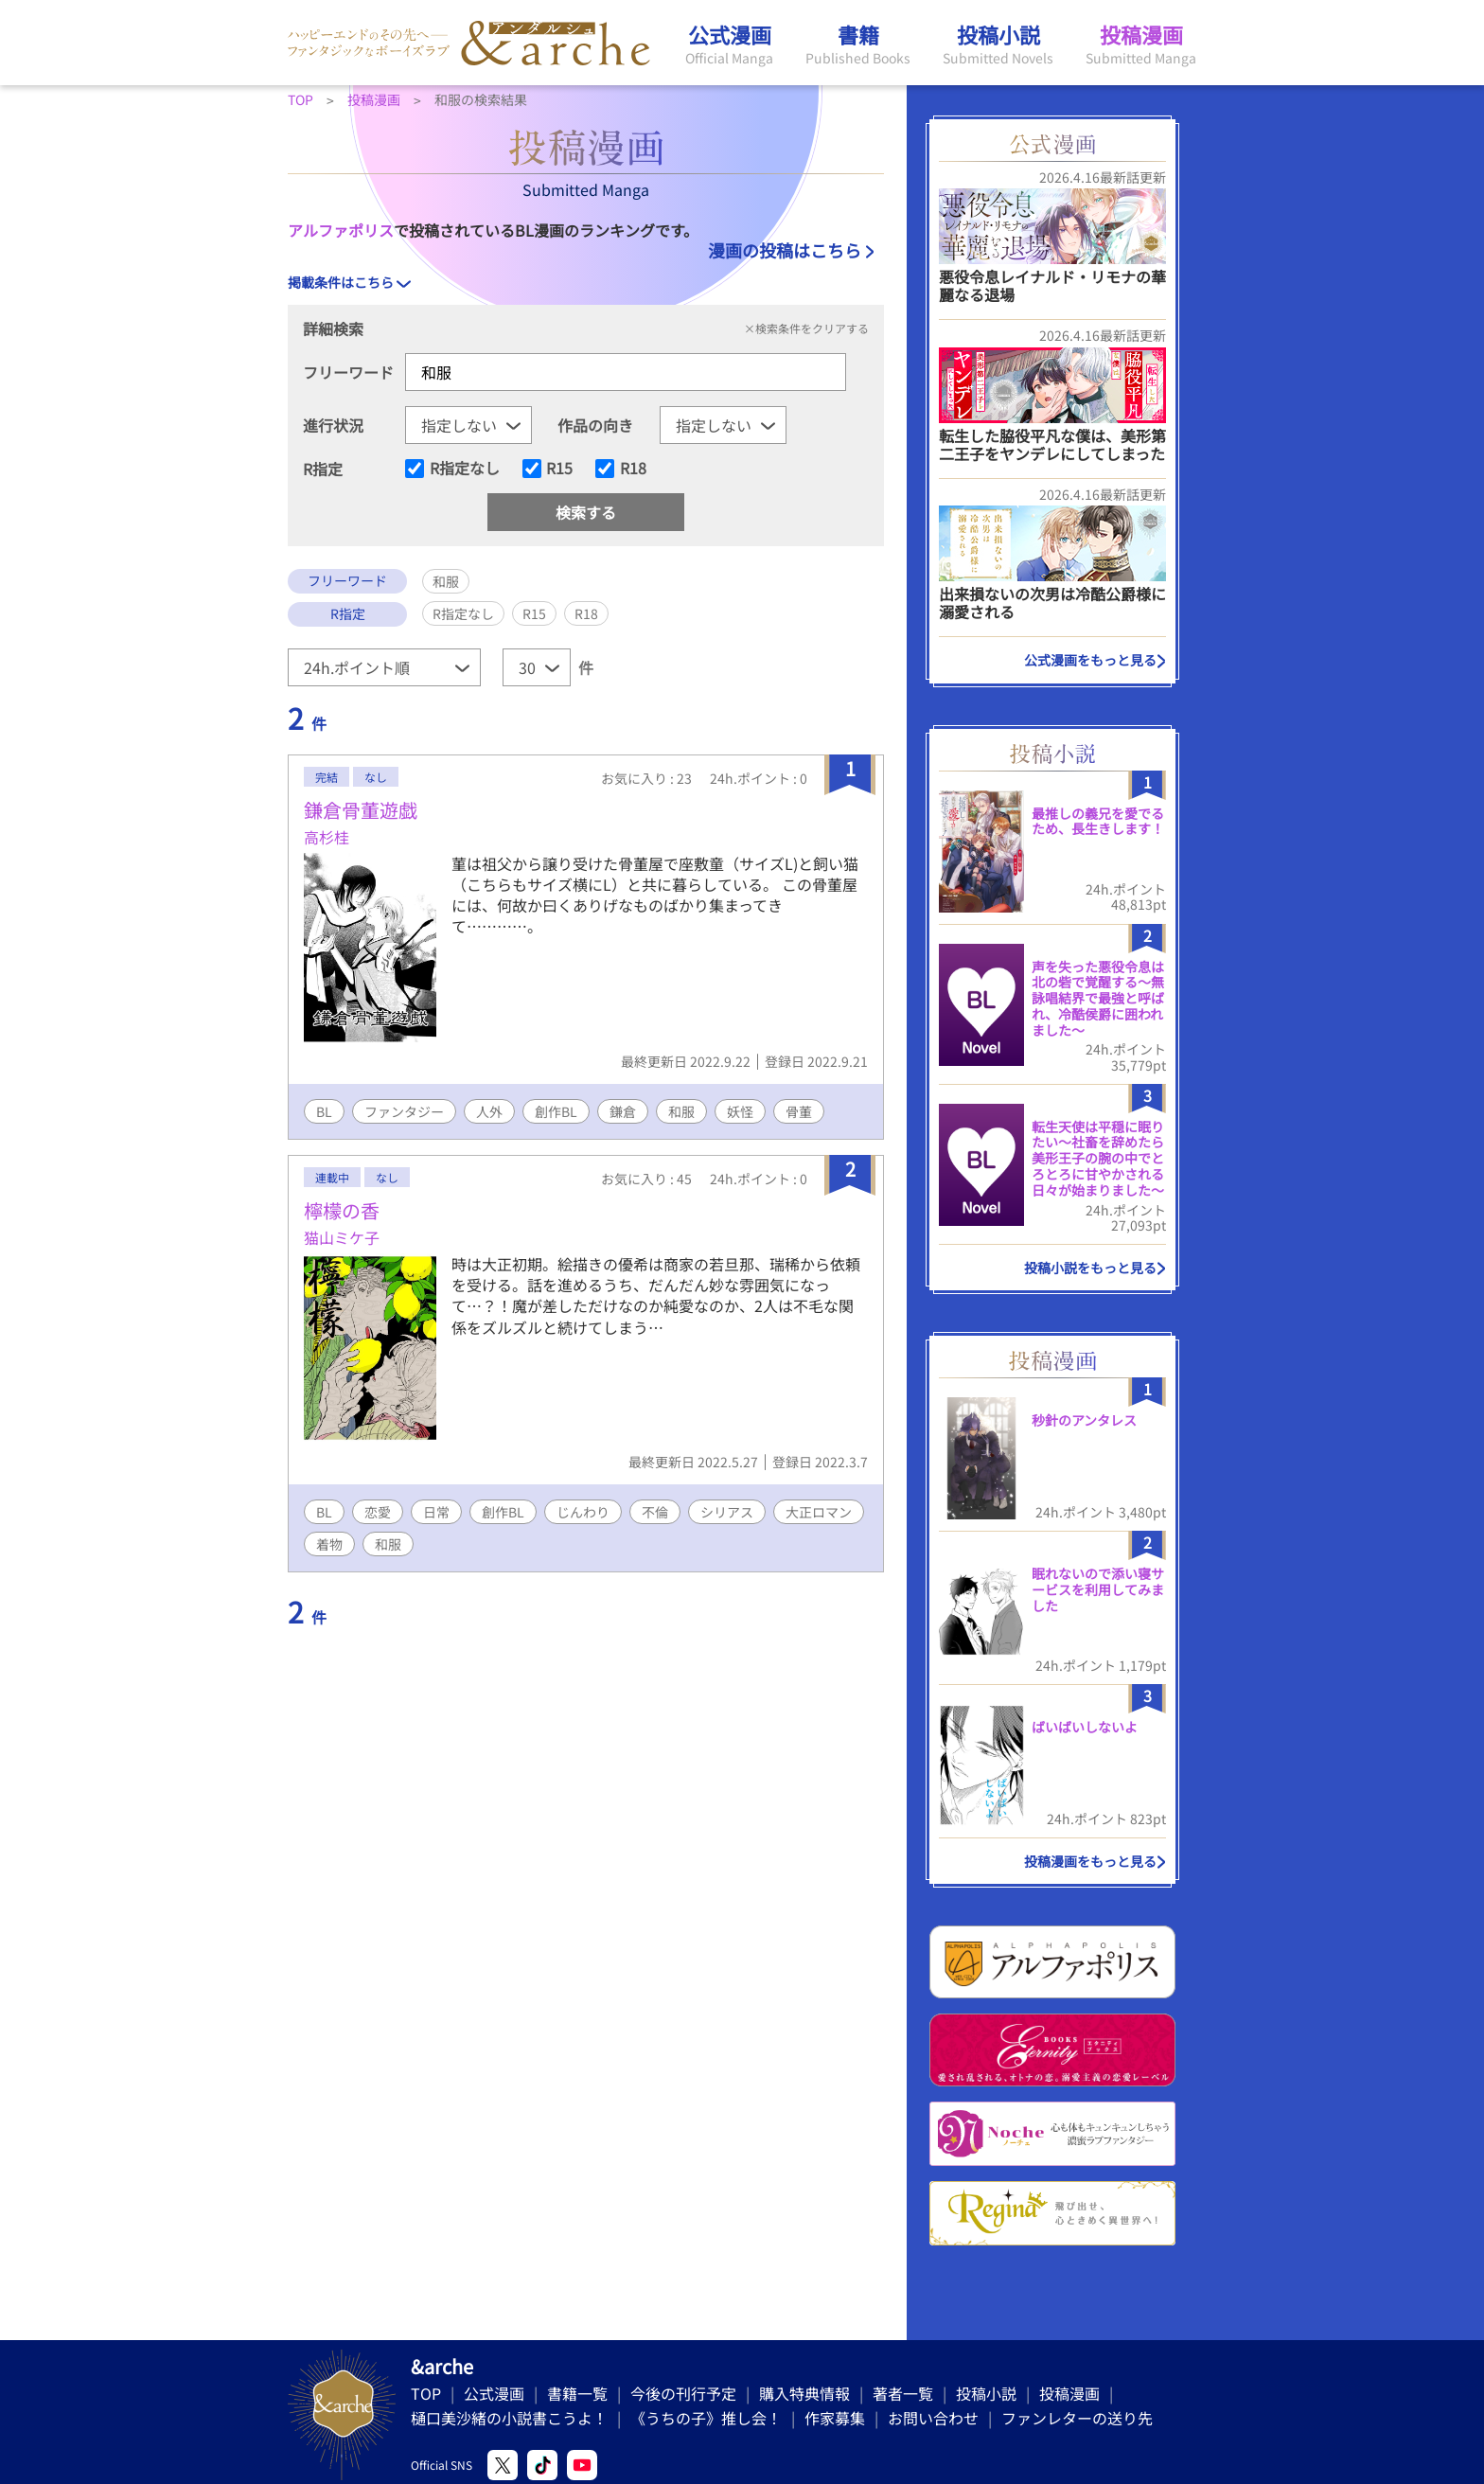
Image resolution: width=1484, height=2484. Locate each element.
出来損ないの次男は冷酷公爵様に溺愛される (1052, 602)
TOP (426, 2393)
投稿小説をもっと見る (1090, 1267)
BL (324, 1111)
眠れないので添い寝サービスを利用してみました (1098, 1589)
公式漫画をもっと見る (1090, 659)
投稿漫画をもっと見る (1090, 1861)
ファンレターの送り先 (1077, 2417)
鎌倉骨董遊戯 (360, 810)
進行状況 (333, 425)
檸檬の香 (342, 1210)
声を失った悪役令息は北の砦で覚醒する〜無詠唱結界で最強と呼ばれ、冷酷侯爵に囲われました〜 (1098, 998)
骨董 (799, 1111)
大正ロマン (819, 1511)
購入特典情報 (804, 2393)
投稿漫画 (1069, 2393)
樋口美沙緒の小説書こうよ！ (509, 2417)
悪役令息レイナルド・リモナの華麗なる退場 (1052, 285)
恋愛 (377, 1511)
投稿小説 (986, 2393)
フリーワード (348, 372)
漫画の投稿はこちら (784, 250)
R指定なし (465, 468)
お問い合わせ (933, 2417)
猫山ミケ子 (342, 1237)
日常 (436, 1511)
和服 (681, 1111)
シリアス (726, 1511)
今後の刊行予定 (683, 2393)
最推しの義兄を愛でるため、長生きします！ (1098, 821)
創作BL (556, 1111)
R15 (559, 468)
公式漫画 (494, 2393)
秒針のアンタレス (1084, 1420)
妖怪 (740, 1111)
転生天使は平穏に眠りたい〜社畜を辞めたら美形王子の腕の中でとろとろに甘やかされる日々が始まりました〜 (1098, 1158)
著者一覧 (903, 2393)
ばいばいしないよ (1085, 1726)
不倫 (655, 1511)
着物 (329, 1544)
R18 (633, 468)
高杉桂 (326, 836)
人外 (489, 1111)
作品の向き (595, 425)
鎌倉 (623, 1111)
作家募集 (834, 2417)
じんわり (583, 1511)
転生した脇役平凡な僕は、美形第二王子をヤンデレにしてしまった (1052, 444)
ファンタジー (404, 1111)
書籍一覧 (577, 2393)
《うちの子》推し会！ (706, 2417)
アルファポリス (341, 230)
